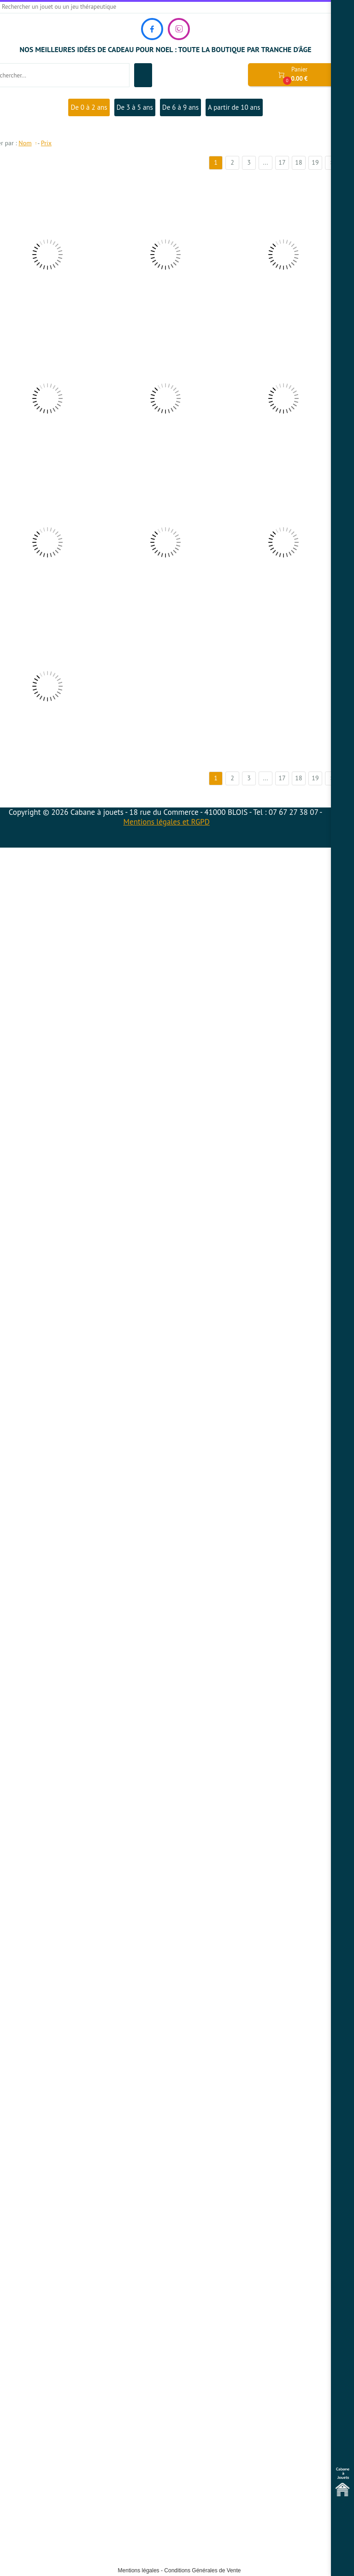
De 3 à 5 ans (135, 107)
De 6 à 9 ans (180, 107)
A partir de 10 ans (234, 107)
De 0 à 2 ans (89, 107)
